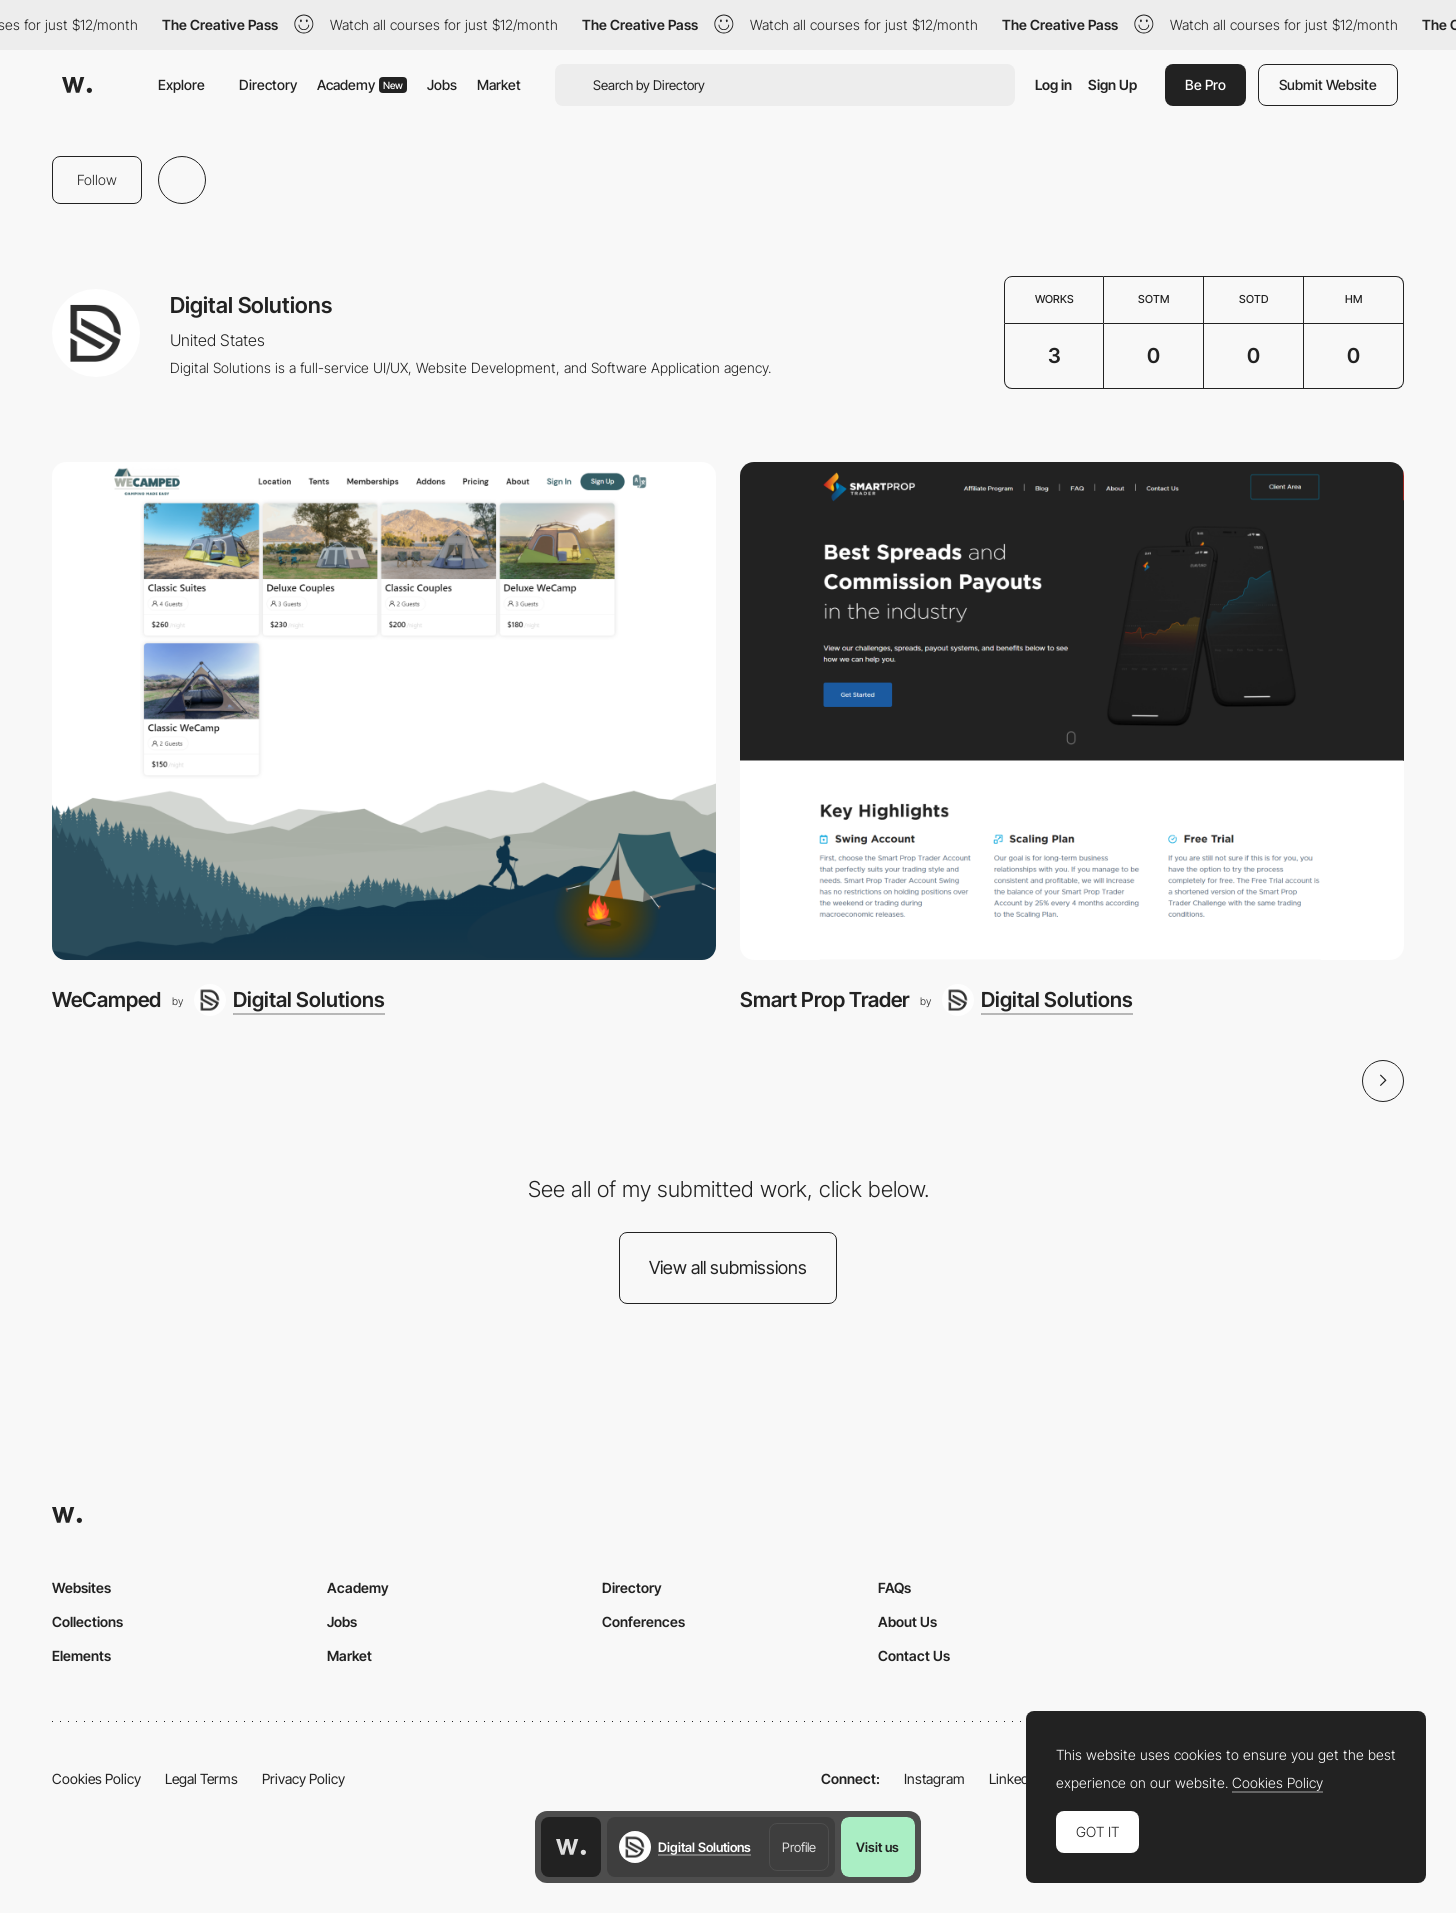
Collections (87, 1621)
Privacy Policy (303, 1778)
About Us (907, 1621)
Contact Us (914, 1655)
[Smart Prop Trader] (1072, 711)
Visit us (877, 1847)
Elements (81, 1655)
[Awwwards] (77, 85)
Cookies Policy (96, 1778)
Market (499, 84)
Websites (81, 1587)
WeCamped (106, 999)
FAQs (894, 1587)
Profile (799, 1847)
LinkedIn (1014, 1778)
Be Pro (1205, 84)
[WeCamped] (384, 711)
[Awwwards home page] (571, 1847)
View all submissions (728, 1267)
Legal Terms (201, 1778)
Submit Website (1328, 84)
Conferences (643, 1621)
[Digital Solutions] (289, 1000)
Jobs (442, 84)
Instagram (934, 1778)
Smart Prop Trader (824, 999)
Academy (362, 84)
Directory (268, 84)
